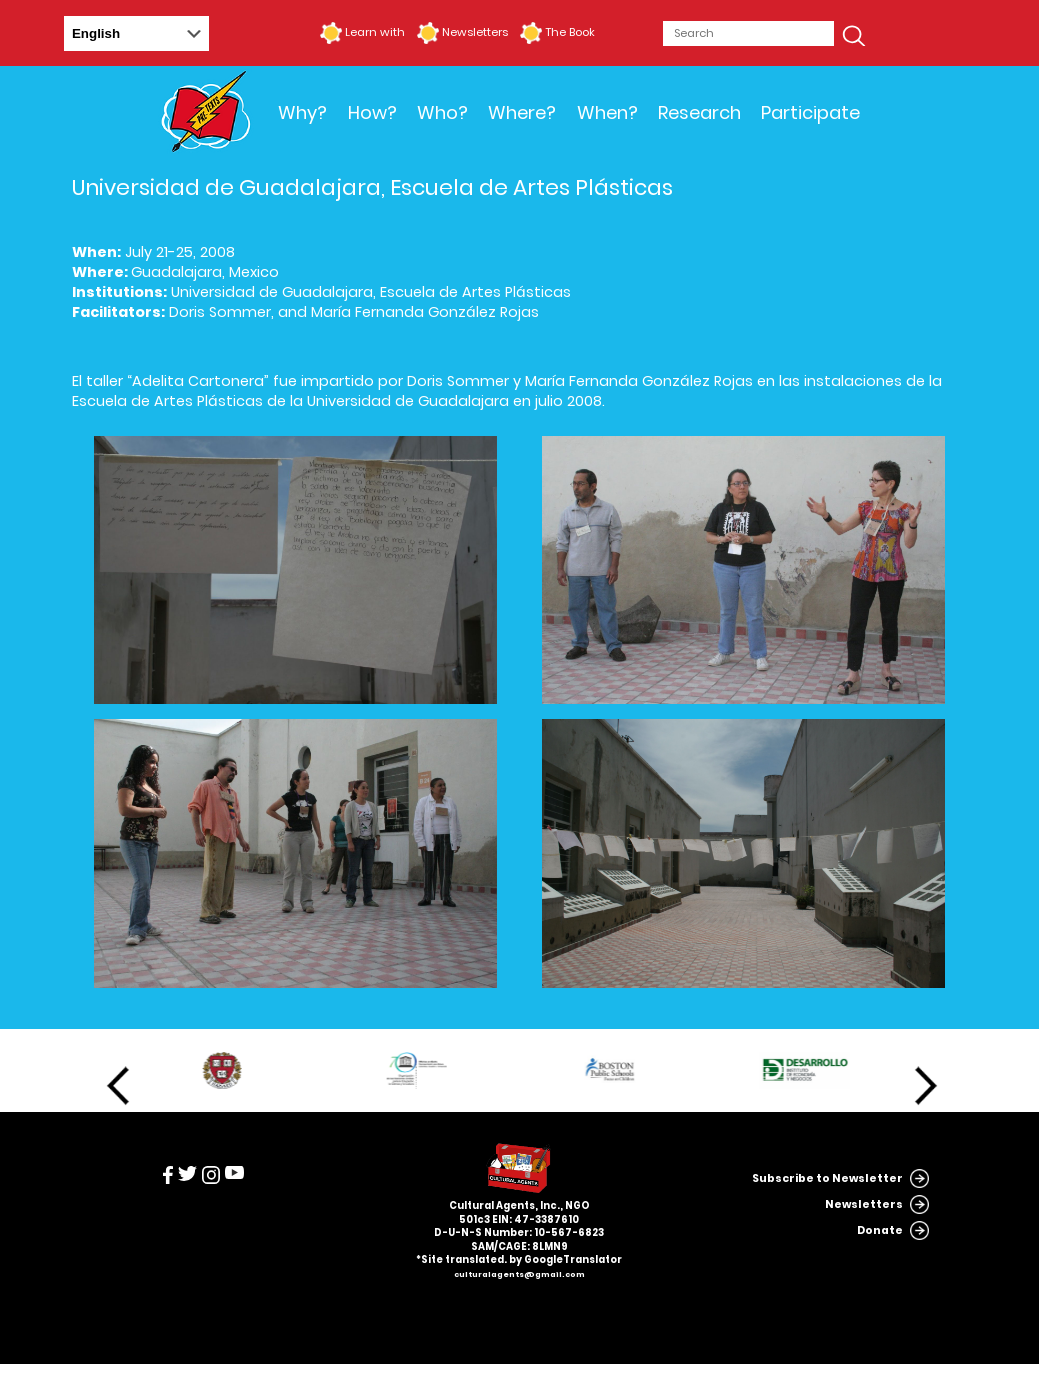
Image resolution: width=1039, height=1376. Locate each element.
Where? (522, 112)
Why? (302, 112)
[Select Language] (136, 33)
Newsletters (475, 32)
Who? (442, 112)
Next (926, 1086)
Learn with (375, 32)
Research (699, 112)
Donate (880, 1230)
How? (372, 112)
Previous (118, 1086)
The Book (570, 32)
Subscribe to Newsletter (827, 1178)
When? (607, 112)
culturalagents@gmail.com (519, 1274)
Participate (810, 112)
